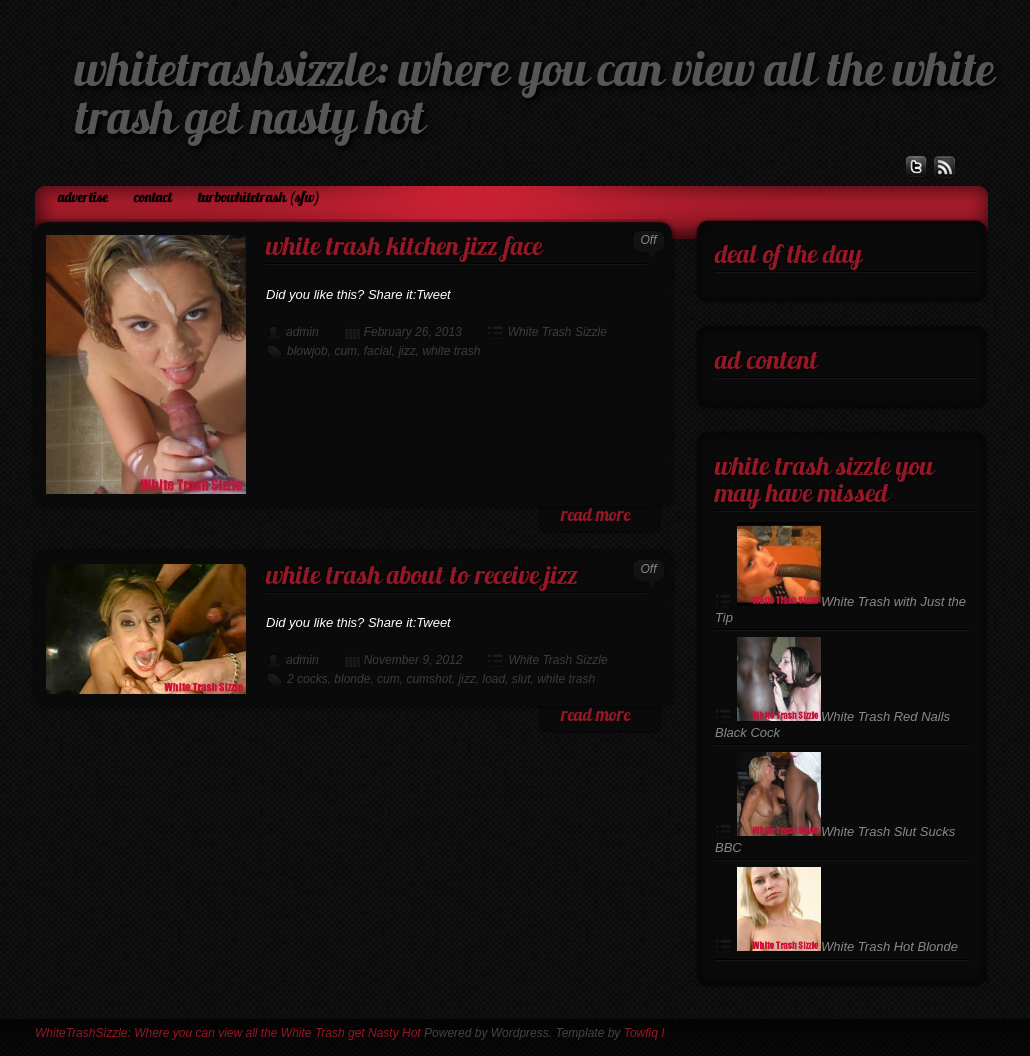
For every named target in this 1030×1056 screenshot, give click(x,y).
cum (345, 351)
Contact (153, 198)
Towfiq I (644, 1033)
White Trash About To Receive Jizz (422, 577)
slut (521, 679)
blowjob (307, 351)
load (493, 679)
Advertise (83, 198)
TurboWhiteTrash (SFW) (259, 198)
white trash (451, 351)
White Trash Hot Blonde (847, 946)
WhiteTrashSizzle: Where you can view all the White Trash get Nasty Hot (228, 1033)
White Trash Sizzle (557, 332)
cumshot (428, 679)
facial (378, 351)
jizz (406, 351)
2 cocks (307, 679)
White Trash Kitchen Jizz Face (404, 248)
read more (595, 516)
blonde (352, 679)
